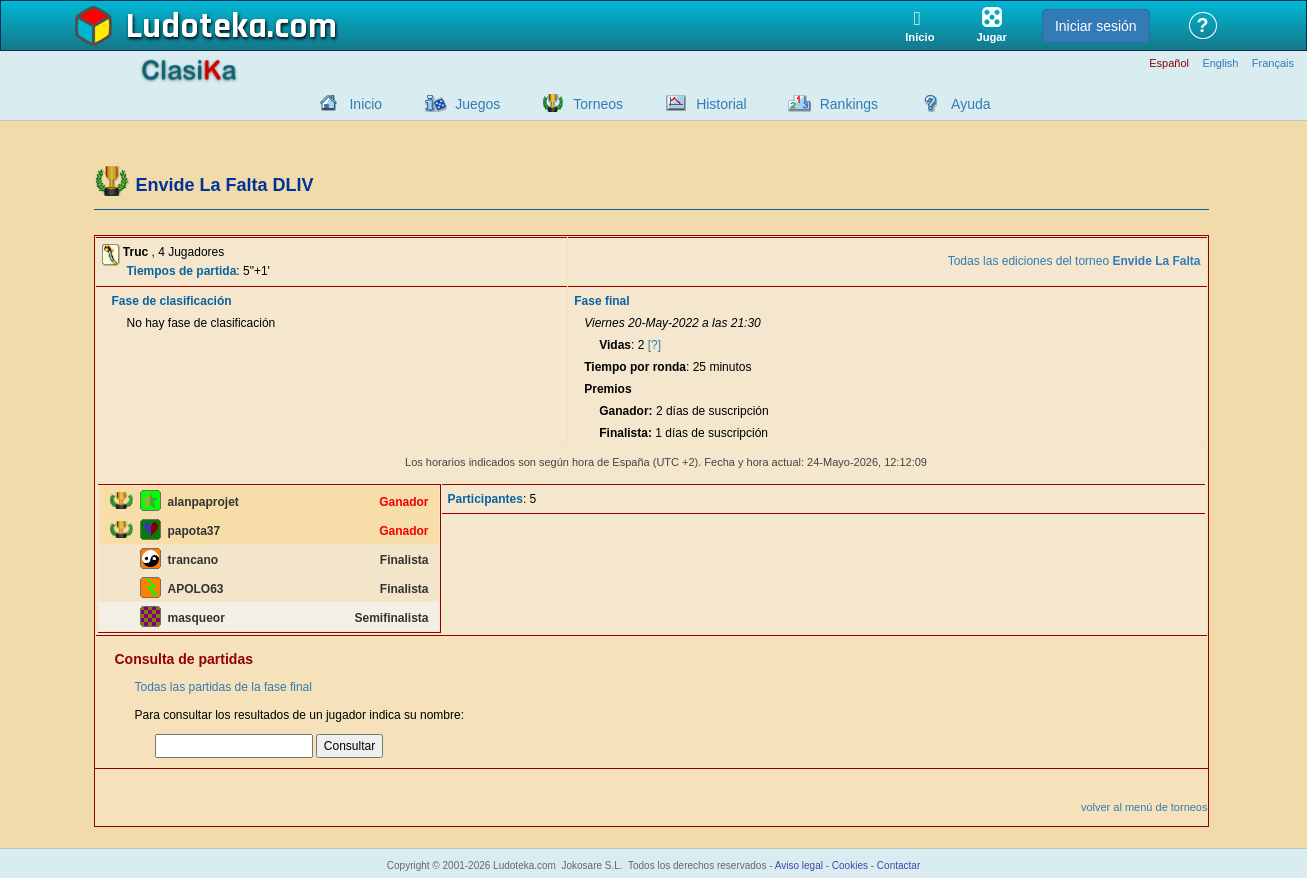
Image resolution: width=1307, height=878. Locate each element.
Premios (607, 389)
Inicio (365, 104)
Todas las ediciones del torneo (1074, 261)
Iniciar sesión (1096, 26)
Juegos (477, 104)
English (1220, 63)
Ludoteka (196, 27)
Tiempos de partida (182, 271)
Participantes (485, 499)
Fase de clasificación (172, 301)
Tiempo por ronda (635, 367)
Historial (721, 104)
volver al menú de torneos (1144, 807)
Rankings (849, 104)
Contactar (898, 865)
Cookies (850, 865)
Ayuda (970, 104)
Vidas (615, 345)
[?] (654, 345)
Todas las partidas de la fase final (223, 687)
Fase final (601, 301)
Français (1273, 63)
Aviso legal (799, 865)
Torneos (598, 104)
